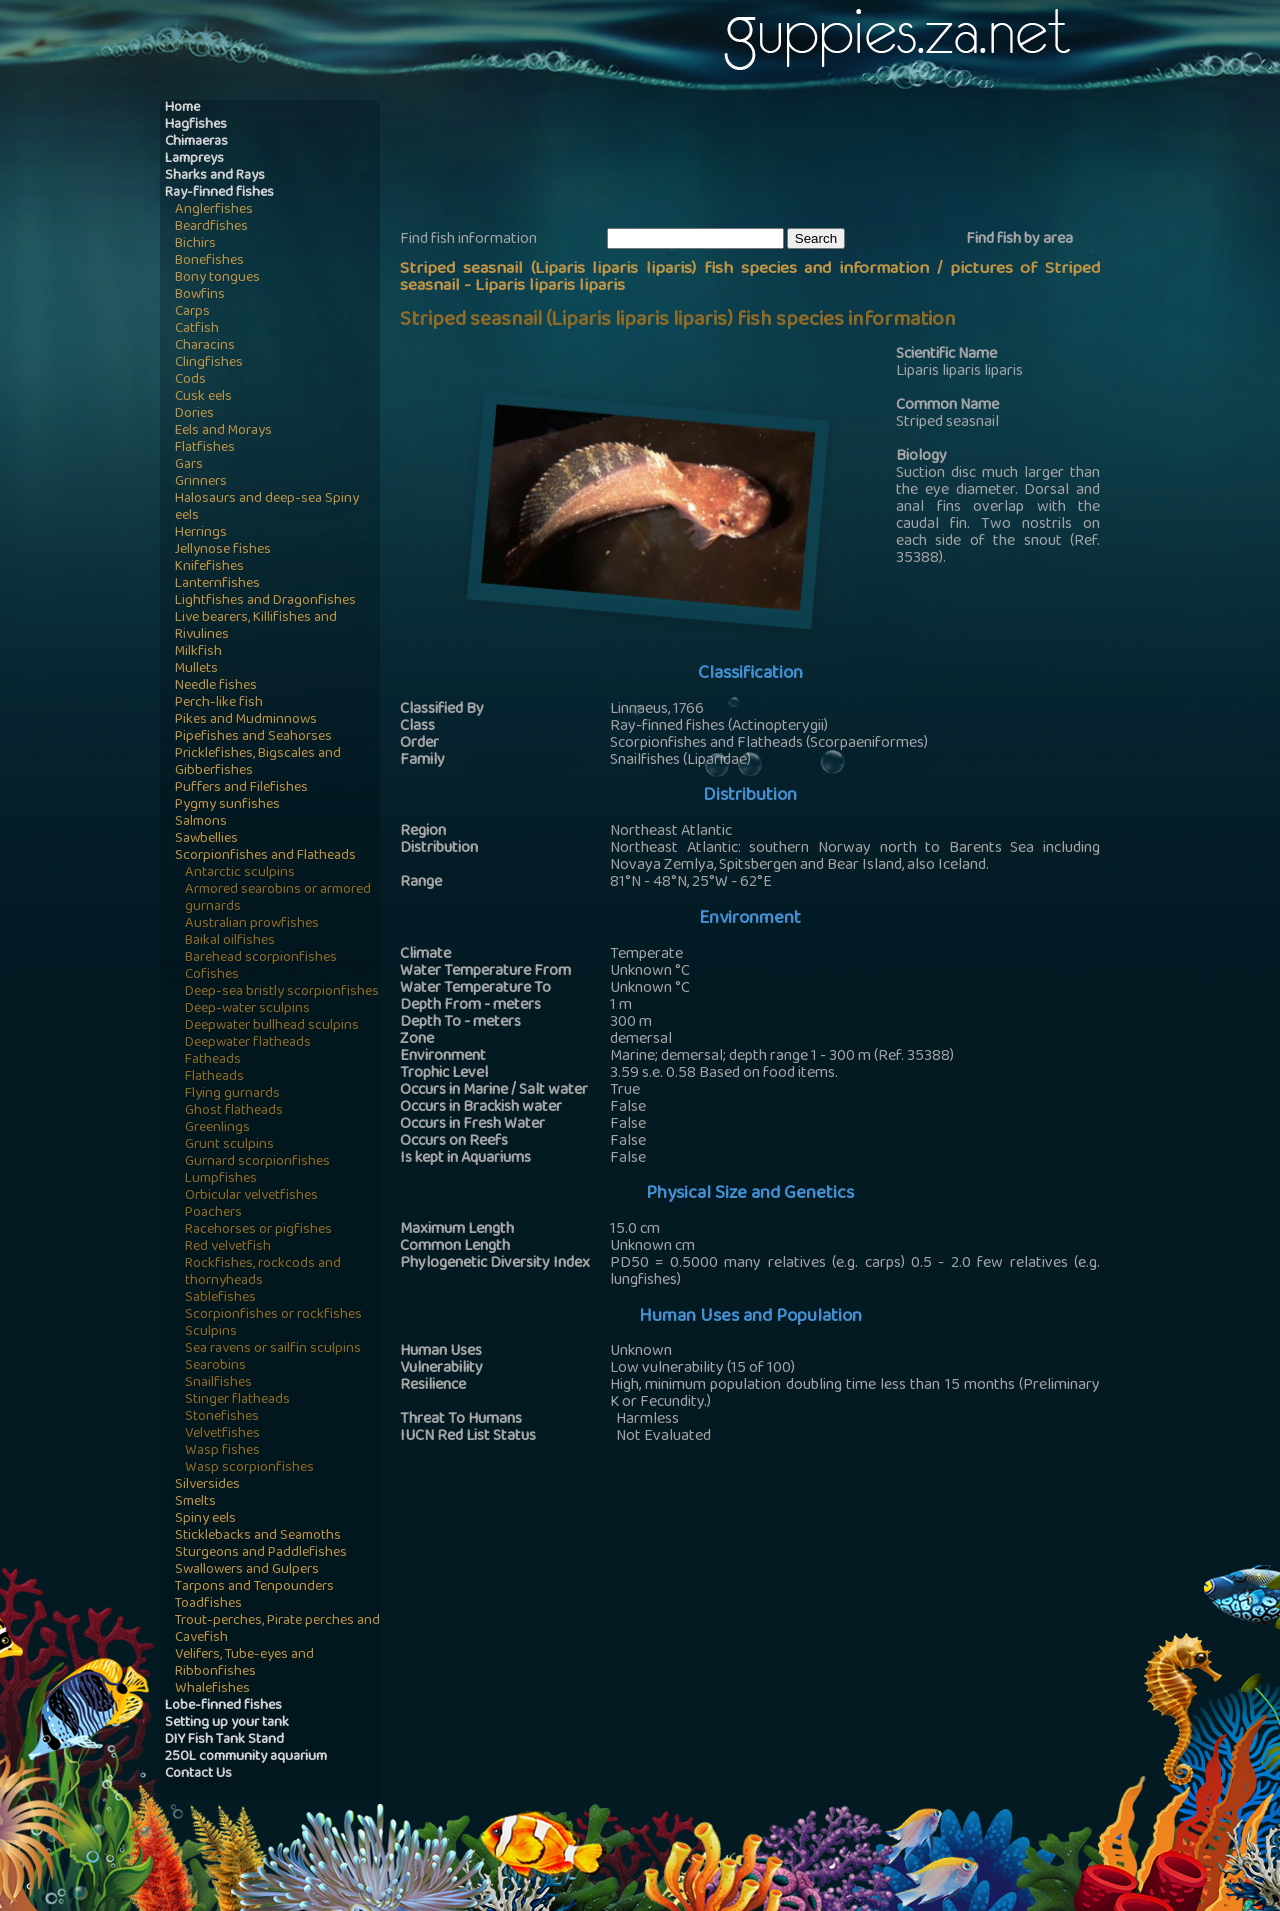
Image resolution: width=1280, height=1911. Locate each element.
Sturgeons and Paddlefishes (261, 1553)
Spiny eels (205, 1519)
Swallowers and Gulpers (247, 1570)
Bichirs (195, 244)
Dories (194, 414)
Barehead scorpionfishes (261, 958)
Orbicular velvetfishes (251, 1196)
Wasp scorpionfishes (249, 1468)
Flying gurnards (232, 1094)
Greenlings (217, 1128)
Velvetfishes (222, 1434)
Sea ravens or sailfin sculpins (273, 1349)
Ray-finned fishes (219, 193)
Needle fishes (216, 686)
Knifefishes (209, 567)
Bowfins (200, 295)
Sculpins (211, 1332)
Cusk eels (203, 397)
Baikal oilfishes (230, 941)
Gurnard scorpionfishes (257, 1162)
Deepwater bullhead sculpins (272, 1026)
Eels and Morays (223, 431)
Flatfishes (205, 448)
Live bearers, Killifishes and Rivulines (256, 627)
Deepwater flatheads (248, 1043)
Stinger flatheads (237, 1400)
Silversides (207, 1485)
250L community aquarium (246, 1757)
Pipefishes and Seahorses (253, 737)
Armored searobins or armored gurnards (278, 899)
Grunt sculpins (229, 1145)
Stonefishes (222, 1417)
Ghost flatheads (234, 1111)
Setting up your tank (227, 1723)
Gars (189, 465)
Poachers (213, 1213)
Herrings (201, 533)
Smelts (195, 1502)
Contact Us (198, 1774)
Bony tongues (217, 278)
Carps (192, 312)
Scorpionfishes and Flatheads (265, 856)
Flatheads (214, 1077)
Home (182, 108)
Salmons (201, 822)
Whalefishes (212, 1689)
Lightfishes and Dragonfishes (265, 601)
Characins (205, 346)
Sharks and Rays (215, 176)
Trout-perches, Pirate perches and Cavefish (277, 1630)
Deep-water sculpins (247, 1009)
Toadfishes (208, 1604)
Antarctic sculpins (240, 873)
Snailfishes (218, 1383)
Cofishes (212, 975)
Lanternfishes (217, 584)
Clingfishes (209, 363)
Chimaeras (196, 142)
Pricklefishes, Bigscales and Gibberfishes (258, 763)
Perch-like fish (219, 703)
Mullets (196, 669)
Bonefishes (209, 261)
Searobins (215, 1366)
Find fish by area (1019, 240)
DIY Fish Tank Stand (224, 1740)
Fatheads (213, 1060)
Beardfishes (211, 227)
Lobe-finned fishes (223, 1706)
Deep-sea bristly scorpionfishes (282, 992)
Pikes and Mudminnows (246, 720)
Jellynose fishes (223, 550)
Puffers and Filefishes (241, 788)
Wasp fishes (222, 1451)
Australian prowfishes (252, 924)
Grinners (201, 482)
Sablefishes (220, 1298)
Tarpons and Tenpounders (254, 1587)
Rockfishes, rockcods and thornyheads (263, 1273)
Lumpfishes (221, 1179)
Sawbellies (206, 839)
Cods (190, 380)
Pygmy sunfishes (227, 805)
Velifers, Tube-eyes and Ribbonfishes (244, 1664)
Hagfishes (196, 125)
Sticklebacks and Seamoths (258, 1536)
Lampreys (194, 159)
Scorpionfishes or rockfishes (273, 1315)
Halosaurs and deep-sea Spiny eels (267, 508)
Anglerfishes (214, 210)
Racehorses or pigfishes (258, 1230)
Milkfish (198, 652)
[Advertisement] (764, 161)
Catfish (197, 329)
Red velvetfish (228, 1247)
